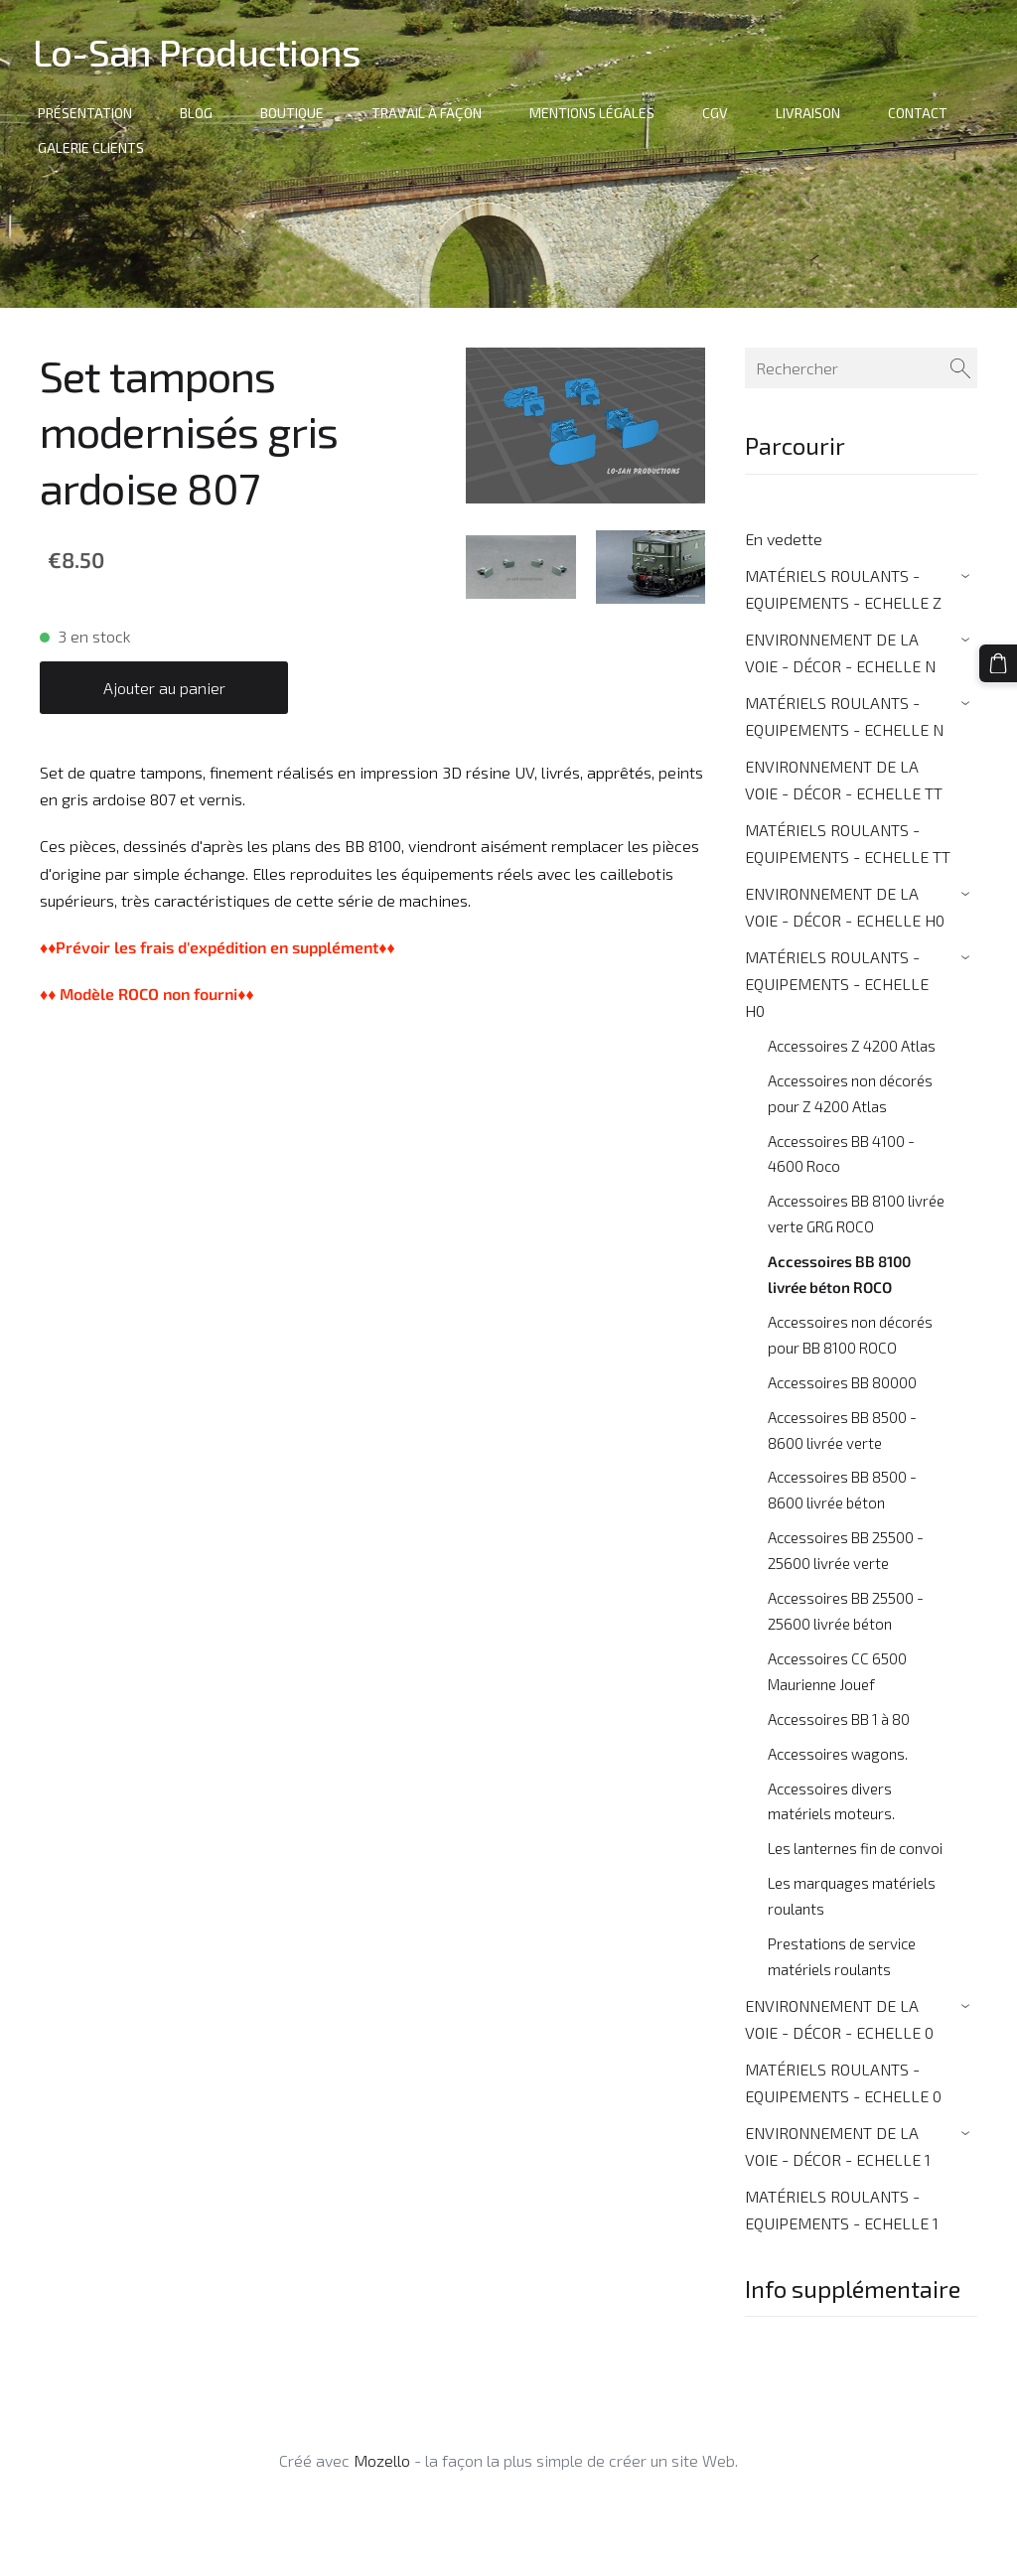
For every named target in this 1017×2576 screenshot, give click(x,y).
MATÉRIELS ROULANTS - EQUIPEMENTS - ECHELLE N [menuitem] (844, 716)
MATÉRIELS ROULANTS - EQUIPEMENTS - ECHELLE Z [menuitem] (843, 589)
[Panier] (1000, 661)
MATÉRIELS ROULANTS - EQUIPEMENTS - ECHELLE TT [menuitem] (847, 843)
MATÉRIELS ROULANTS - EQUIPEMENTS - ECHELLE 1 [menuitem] (842, 2209)
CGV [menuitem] (722, 112)
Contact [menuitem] (924, 112)
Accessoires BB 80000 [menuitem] (842, 1382)
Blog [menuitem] (203, 112)
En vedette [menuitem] (783, 538)
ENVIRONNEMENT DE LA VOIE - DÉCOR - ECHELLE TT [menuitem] (844, 779)
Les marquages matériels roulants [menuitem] (852, 1896)
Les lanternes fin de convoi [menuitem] (855, 1848)
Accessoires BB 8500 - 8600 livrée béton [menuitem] (842, 1489)
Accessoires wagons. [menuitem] (838, 1754)
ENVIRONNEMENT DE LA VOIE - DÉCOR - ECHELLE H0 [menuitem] (844, 907)
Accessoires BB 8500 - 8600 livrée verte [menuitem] (842, 1430)
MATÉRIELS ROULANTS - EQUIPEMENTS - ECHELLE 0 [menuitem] (843, 2082)
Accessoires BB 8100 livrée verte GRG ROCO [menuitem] (856, 1213)
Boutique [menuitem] (299, 112)
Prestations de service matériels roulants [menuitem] (842, 1956)
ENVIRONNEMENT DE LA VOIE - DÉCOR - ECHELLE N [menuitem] (840, 652)
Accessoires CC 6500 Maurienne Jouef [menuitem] (837, 1671)
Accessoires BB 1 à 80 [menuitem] (839, 1719)
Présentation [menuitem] (92, 112)
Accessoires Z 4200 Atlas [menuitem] (852, 1046)
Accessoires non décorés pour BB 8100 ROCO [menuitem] (850, 1335)
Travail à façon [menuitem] (433, 112)
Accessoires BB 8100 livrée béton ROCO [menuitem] (839, 1274)
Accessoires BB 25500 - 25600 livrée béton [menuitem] (846, 1611)
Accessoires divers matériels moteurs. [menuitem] (831, 1801)
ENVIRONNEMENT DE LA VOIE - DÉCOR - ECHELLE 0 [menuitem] (839, 2019)
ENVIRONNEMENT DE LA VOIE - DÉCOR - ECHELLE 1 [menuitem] (838, 2146)
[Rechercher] (861, 368)
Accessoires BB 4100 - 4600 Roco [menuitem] (841, 1154)
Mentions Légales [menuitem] (598, 112)
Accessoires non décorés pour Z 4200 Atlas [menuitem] (850, 1093)
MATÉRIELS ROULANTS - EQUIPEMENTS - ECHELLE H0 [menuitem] (837, 983)
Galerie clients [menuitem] (98, 147)
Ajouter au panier (164, 687)
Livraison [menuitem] (815, 112)
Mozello (382, 2460)
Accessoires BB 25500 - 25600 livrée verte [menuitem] (846, 1550)
